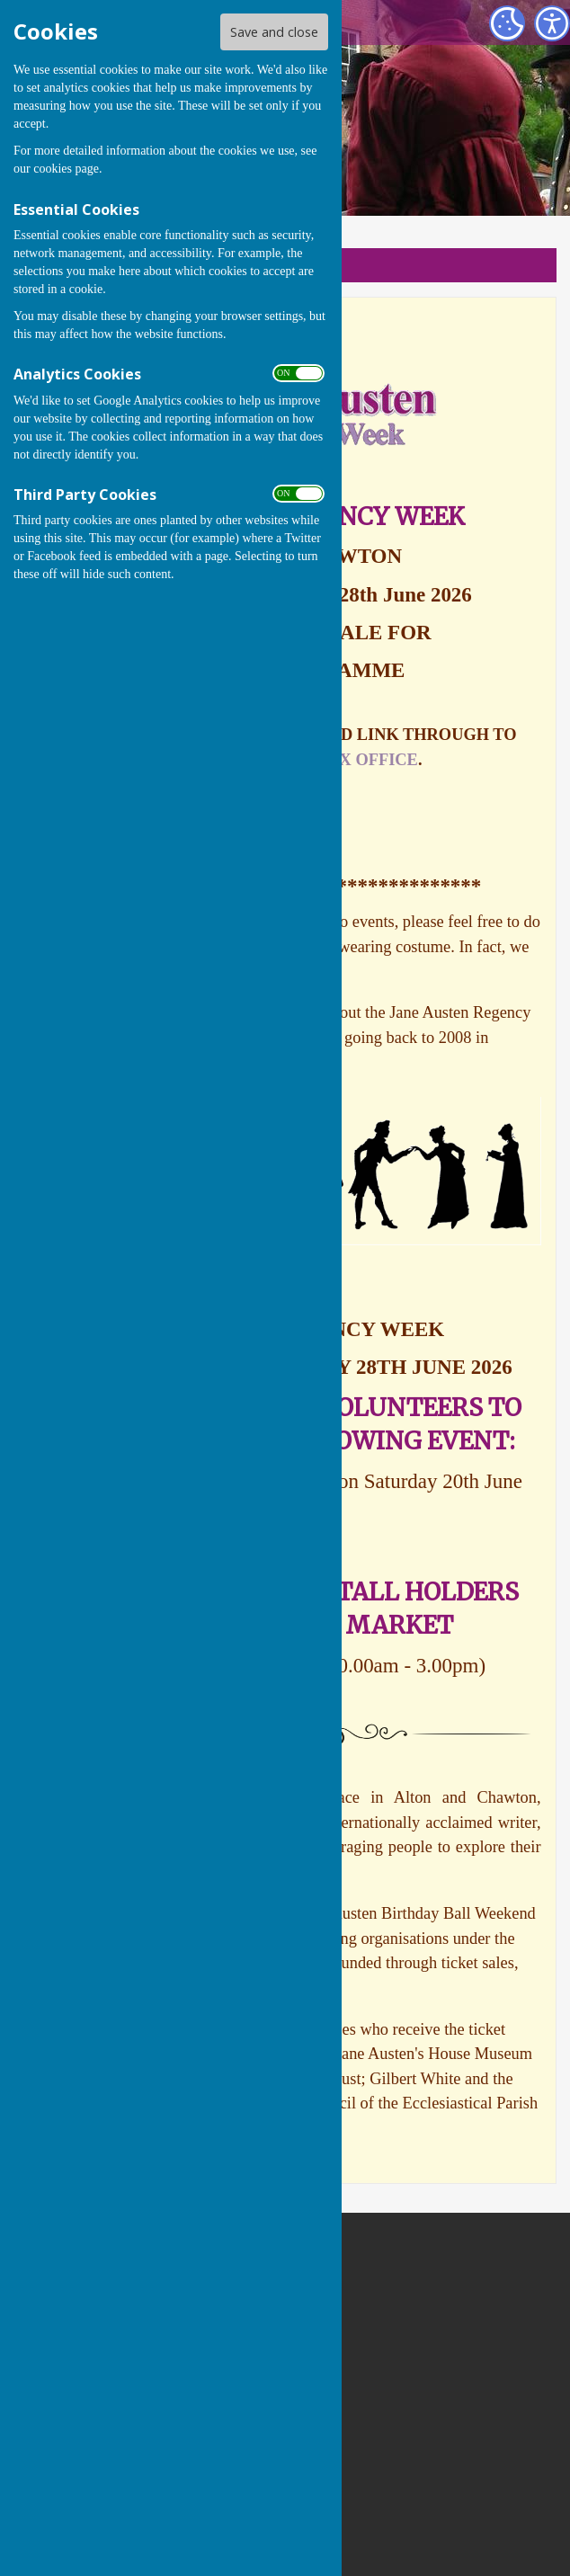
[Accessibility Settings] (552, 23)
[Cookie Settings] (507, 23)
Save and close (274, 31)
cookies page (66, 168)
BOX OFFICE (367, 760)
